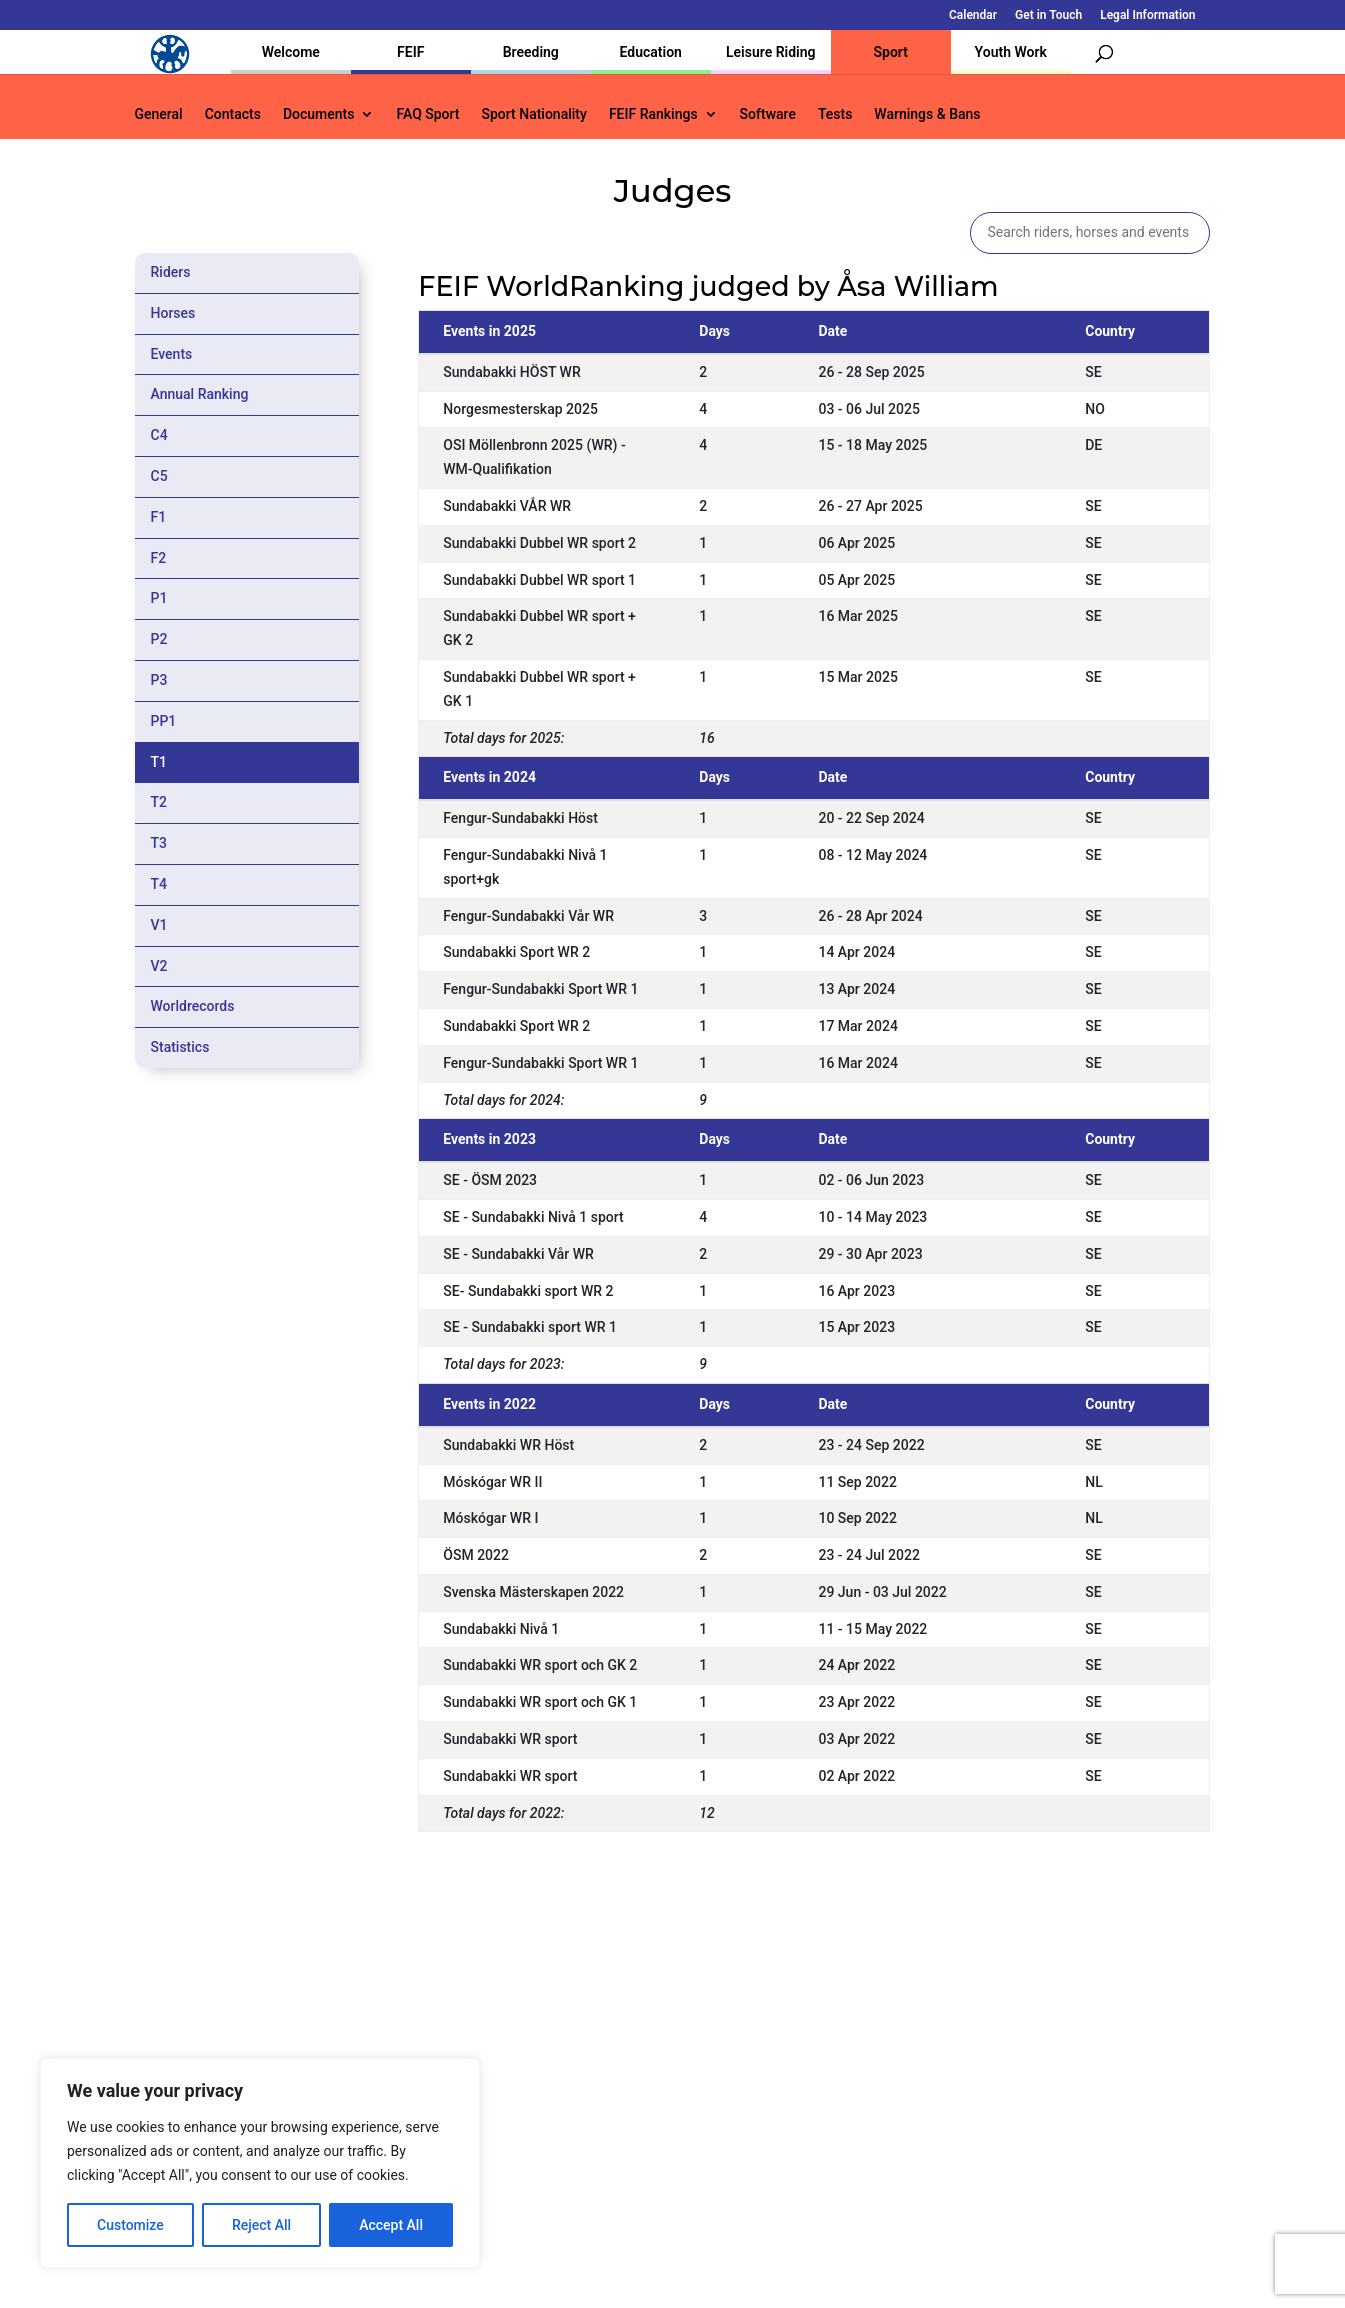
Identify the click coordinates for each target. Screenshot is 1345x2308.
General (159, 114)
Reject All (261, 2225)
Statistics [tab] (180, 1047)
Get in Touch (1048, 15)
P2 (159, 639)
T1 (159, 762)
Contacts (233, 114)
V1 (159, 925)
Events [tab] (172, 354)
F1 (159, 517)
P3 (159, 680)
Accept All (391, 2225)
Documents (319, 114)
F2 (159, 558)
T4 (159, 884)
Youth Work (1011, 52)
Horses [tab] (173, 313)
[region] (260, 2163)
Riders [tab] (171, 272)
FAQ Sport (427, 114)
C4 (159, 435)
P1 (159, 598)
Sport (891, 52)
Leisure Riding (771, 52)
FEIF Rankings (653, 114)
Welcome (291, 52)
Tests (835, 114)
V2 (159, 966)
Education (651, 52)
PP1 (164, 721)
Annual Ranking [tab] (200, 394)
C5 (159, 476)
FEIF (410, 52)
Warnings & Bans (927, 114)
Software (768, 114)
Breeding (531, 52)
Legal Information (1147, 15)
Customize (130, 2225)
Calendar (973, 15)
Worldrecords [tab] (193, 1006)
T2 (159, 802)
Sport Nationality (534, 114)
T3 (159, 843)
